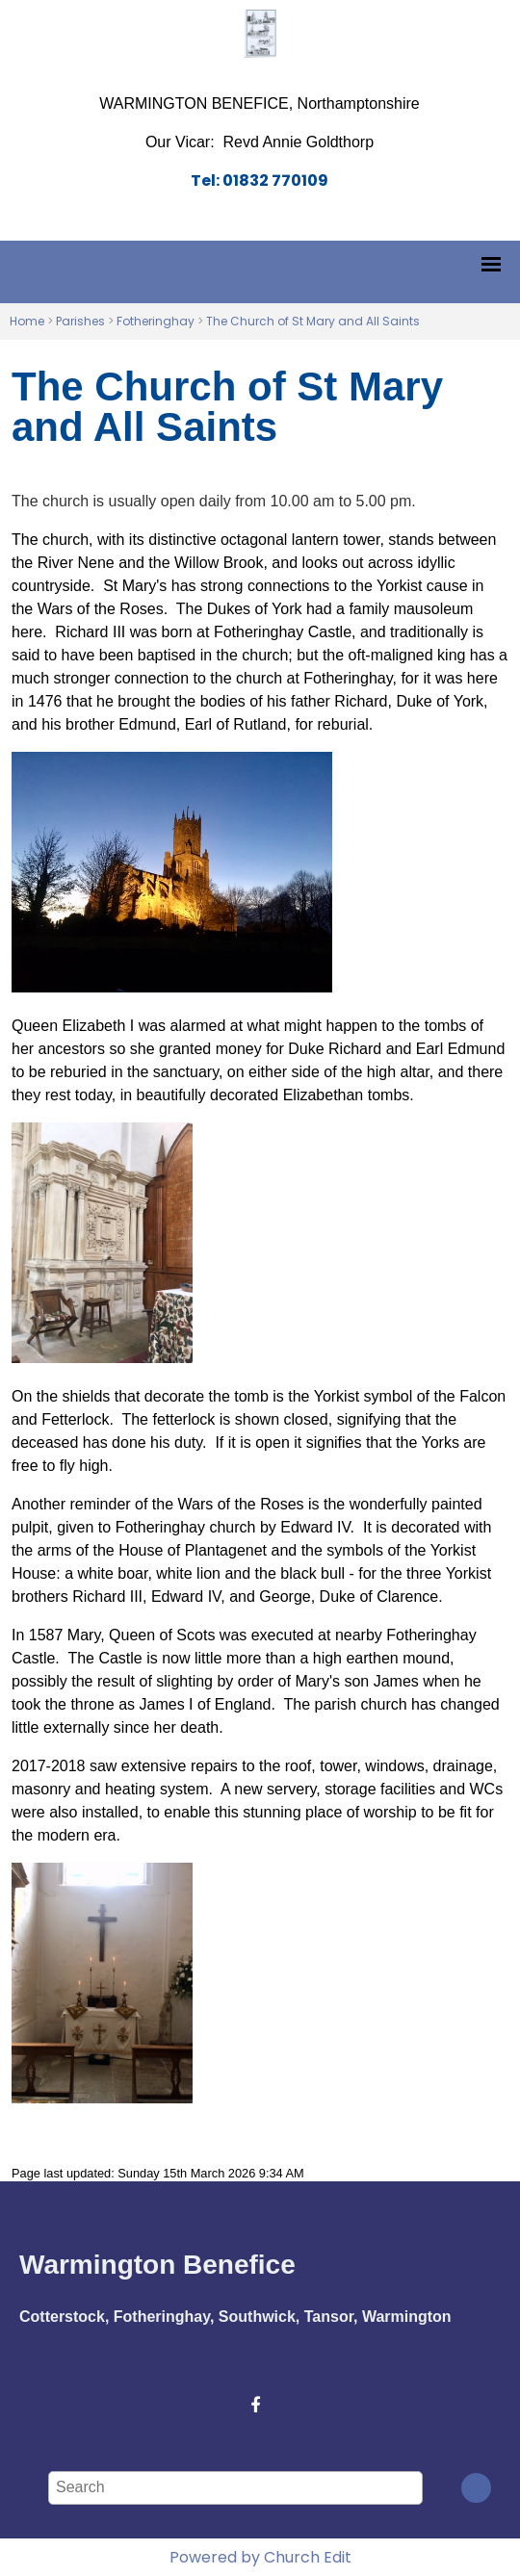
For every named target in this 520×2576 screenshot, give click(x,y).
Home (27, 321)
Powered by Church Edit (260, 2557)
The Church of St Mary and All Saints (313, 321)
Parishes (80, 321)
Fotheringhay (156, 321)
